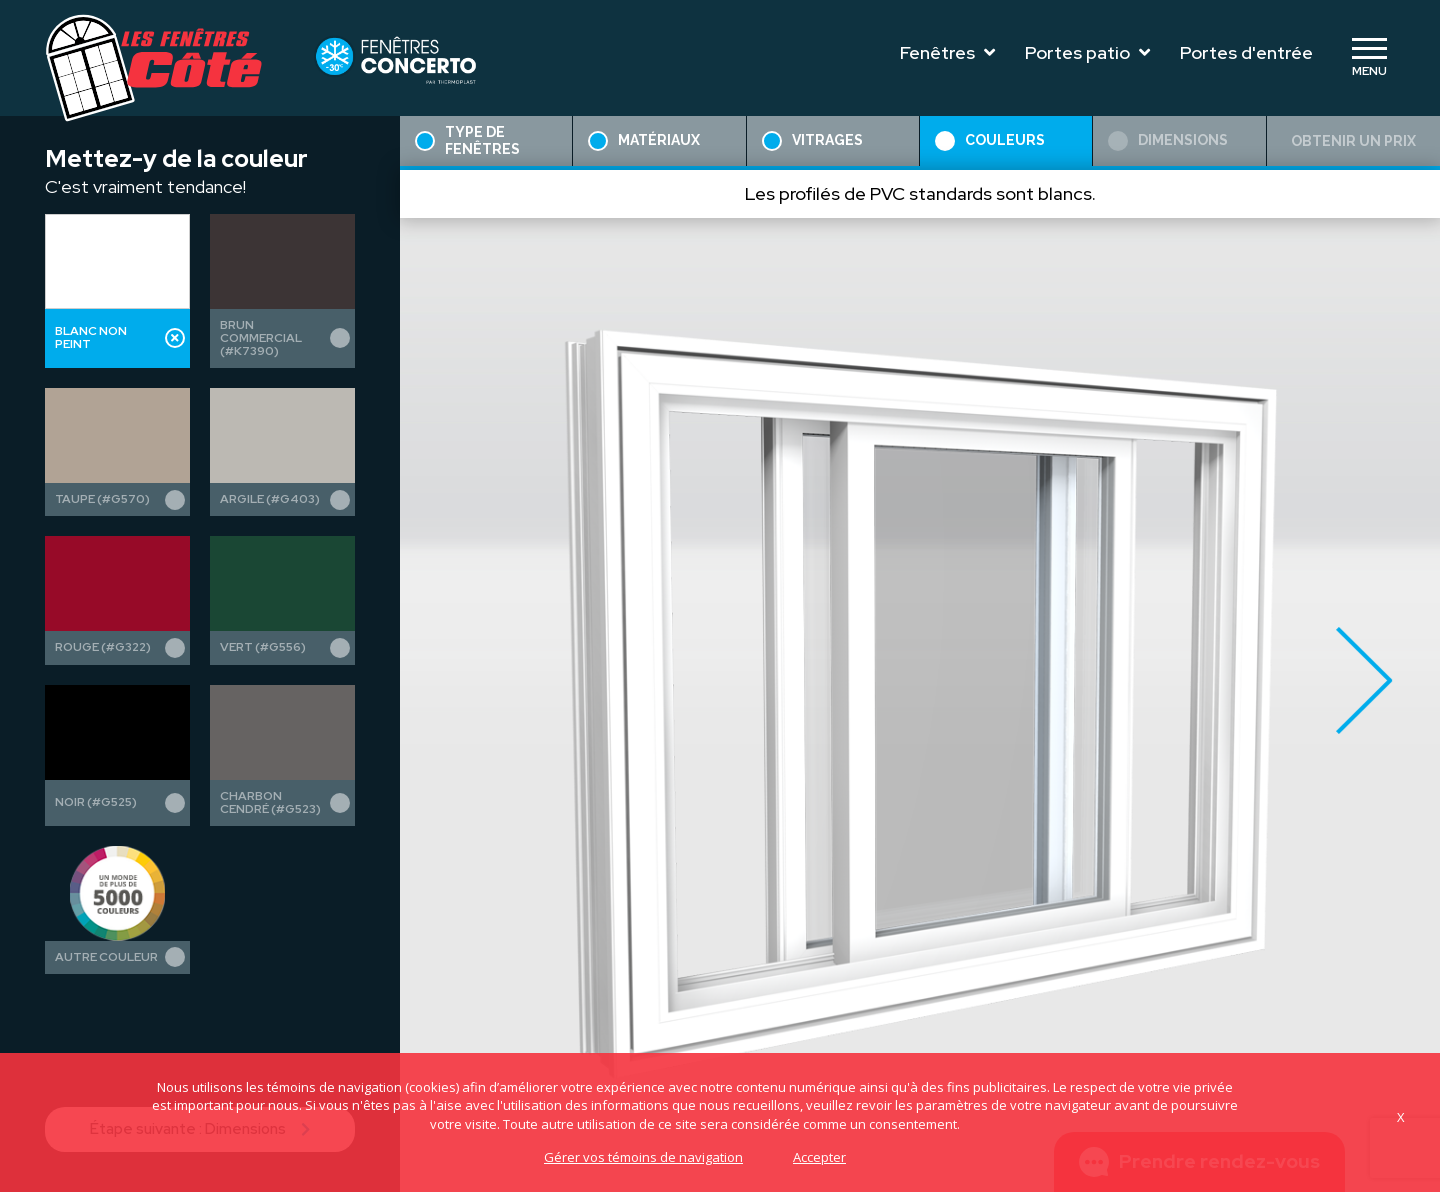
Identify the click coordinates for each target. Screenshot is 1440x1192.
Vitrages (812, 141)
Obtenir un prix (1353, 141)
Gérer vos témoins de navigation (643, 1157)
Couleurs (990, 141)
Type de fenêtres (467, 140)
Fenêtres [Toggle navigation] (947, 52)
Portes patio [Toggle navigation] (1087, 52)
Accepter (819, 1157)
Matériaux (644, 141)
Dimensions (1168, 141)
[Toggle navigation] (1369, 58)
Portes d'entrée (1246, 52)
